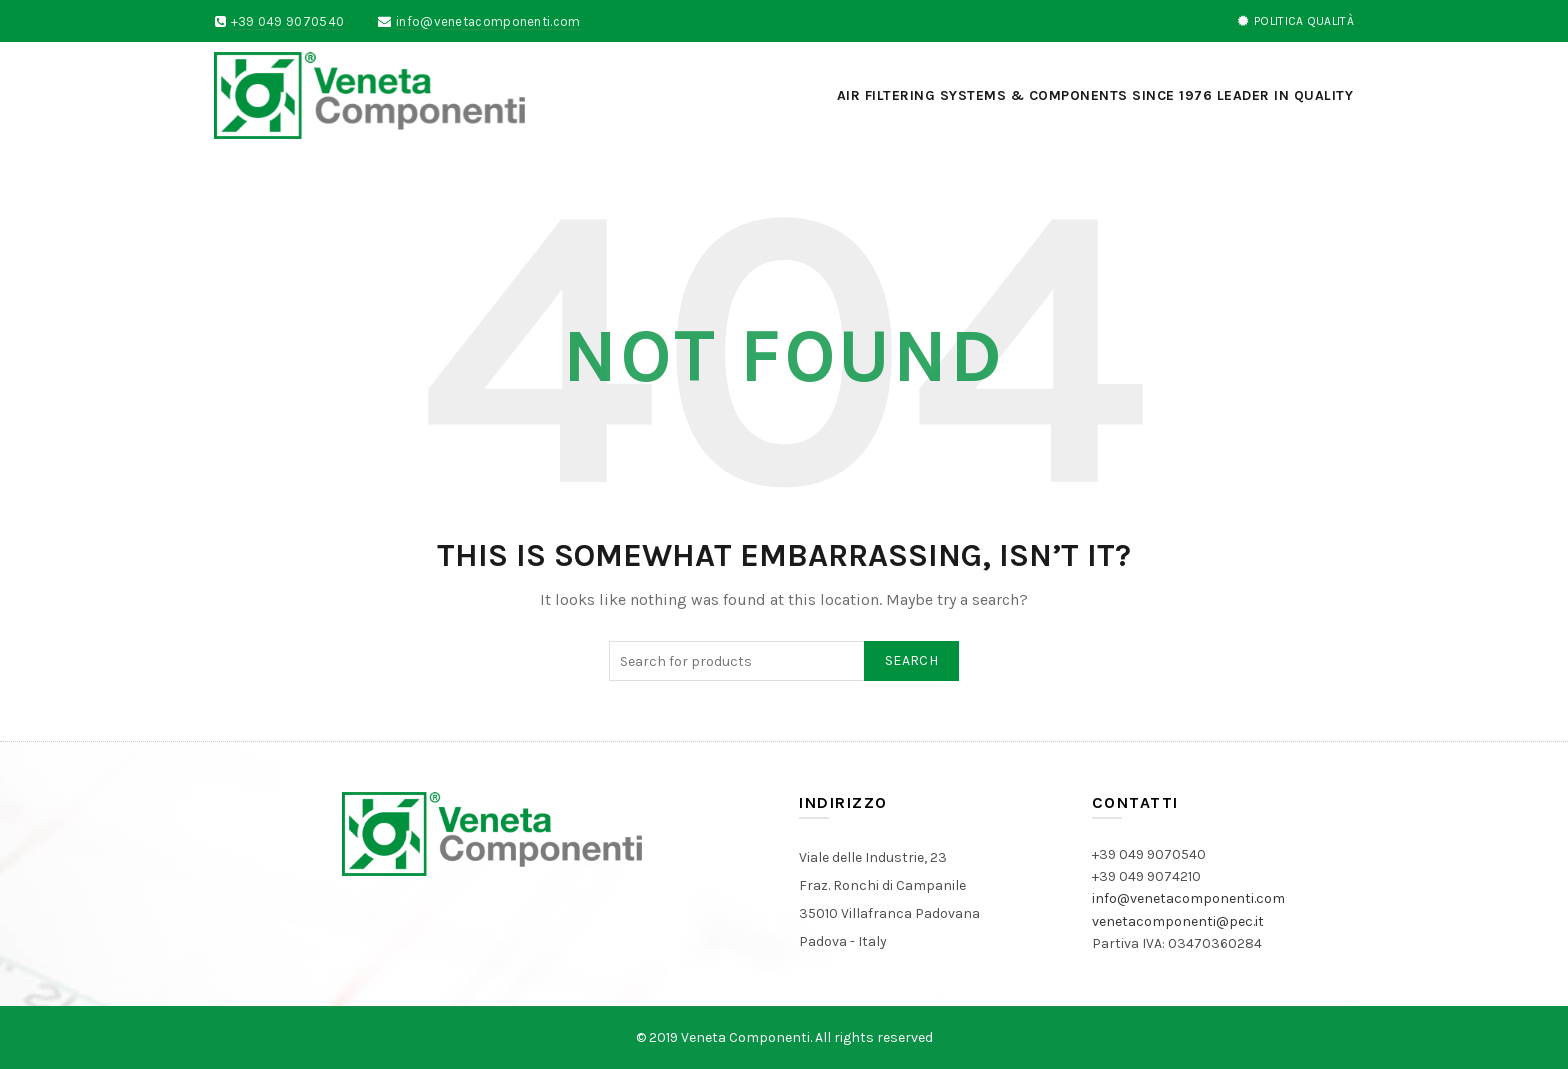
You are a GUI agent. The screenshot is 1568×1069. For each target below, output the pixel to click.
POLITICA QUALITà (1295, 21)
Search (911, 660)
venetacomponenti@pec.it (1178, 921)
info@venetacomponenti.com (488, 21)
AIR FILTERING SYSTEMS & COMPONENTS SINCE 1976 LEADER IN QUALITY (1095, 95)
